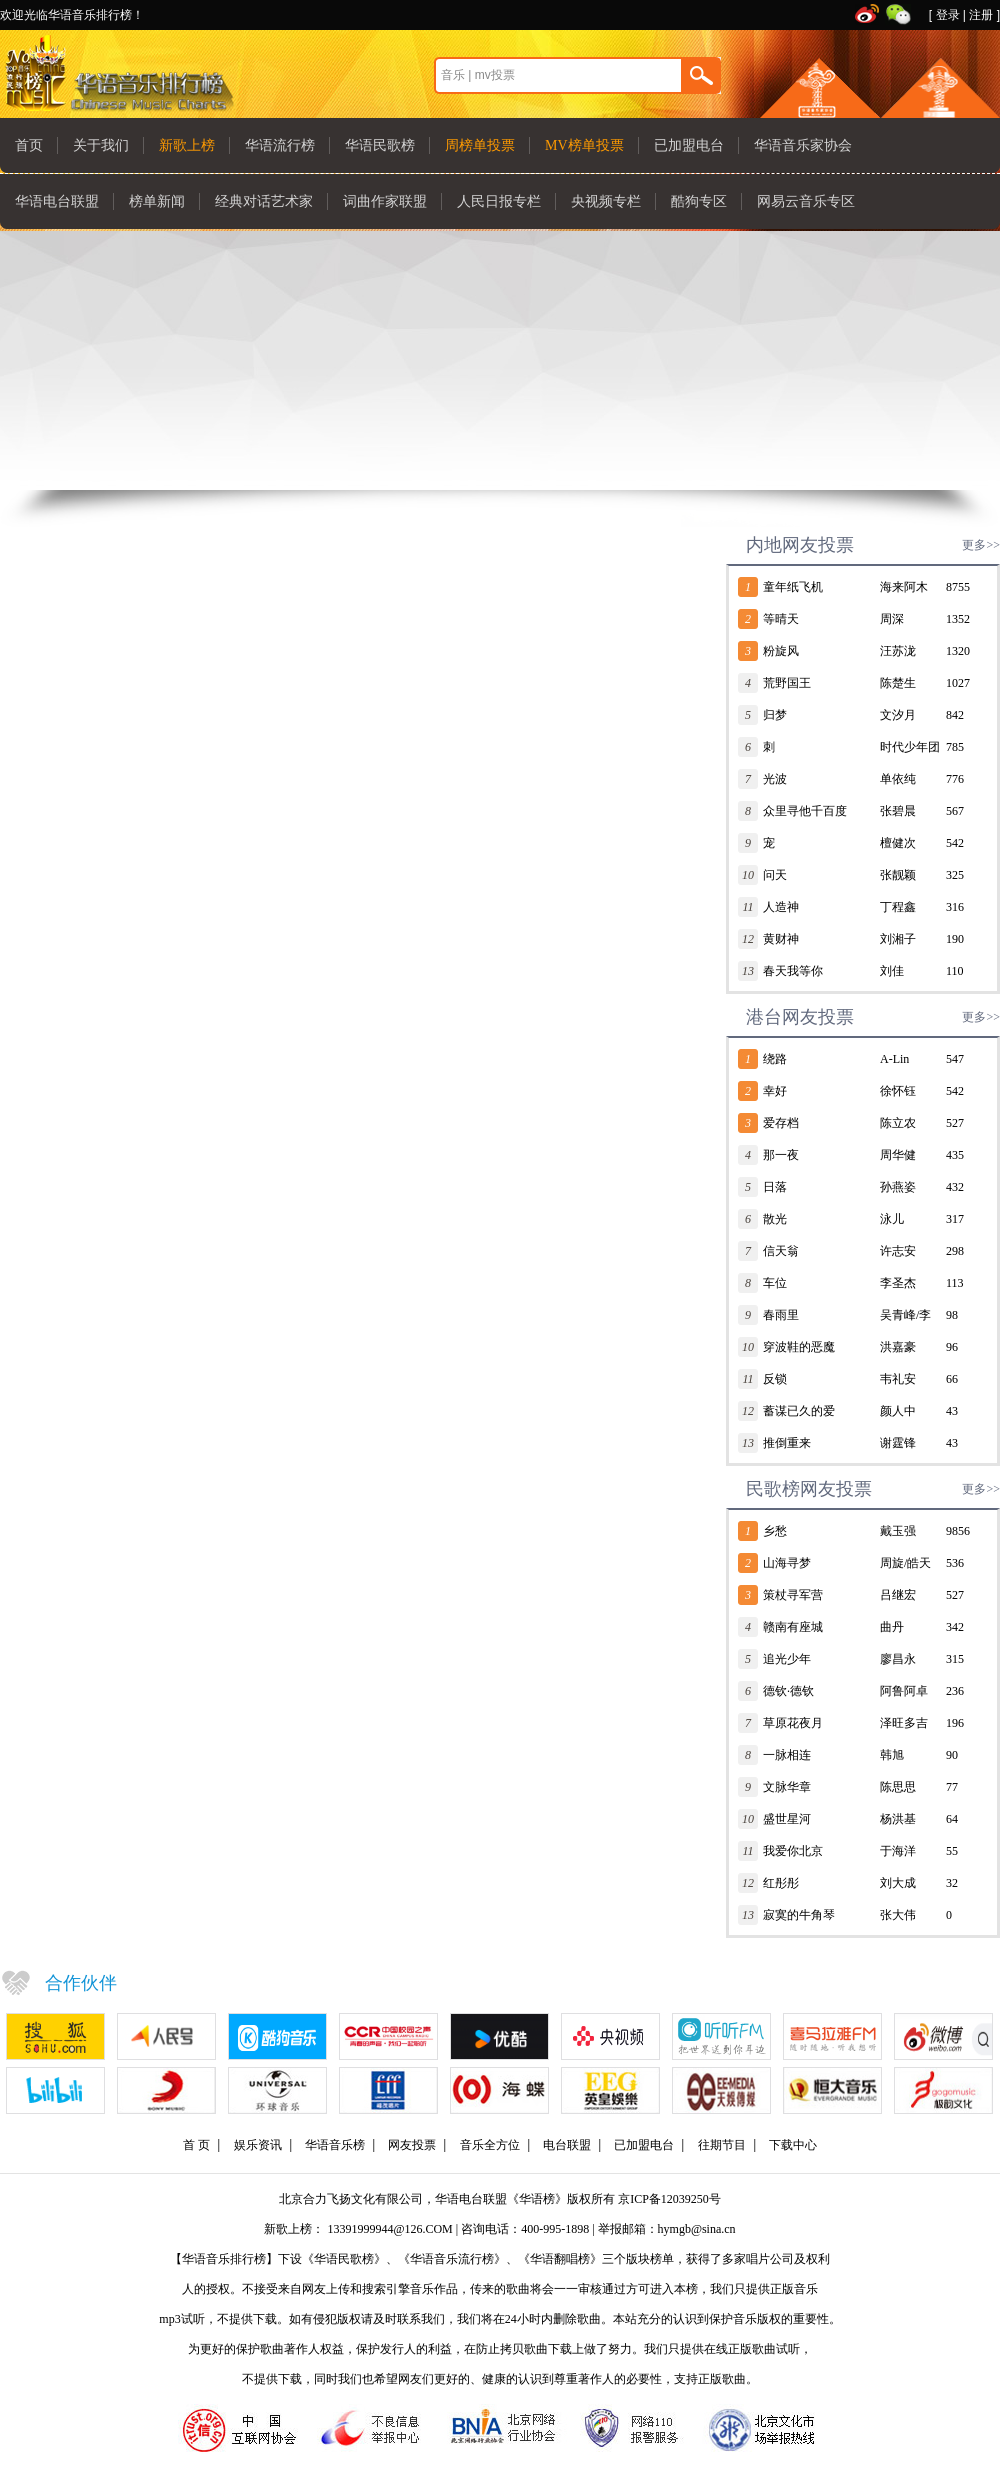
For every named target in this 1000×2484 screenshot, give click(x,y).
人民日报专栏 (499, 201)
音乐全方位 (490, 2145)
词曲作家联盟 (385, 201)
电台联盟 (567, 2145)
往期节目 (722, 2145)
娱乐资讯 (258, 2145)
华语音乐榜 (335, 2145)
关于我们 (101, 145)
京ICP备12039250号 (669, 2199)
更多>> (981, 545)
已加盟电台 (689, 145)
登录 (948, 15)
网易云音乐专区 (806, 201)
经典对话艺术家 (264, 201)
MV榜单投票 (584, 145)
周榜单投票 (480, 145)
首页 (29, 145)
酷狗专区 (699, 201)
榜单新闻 (157, 201)
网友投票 (412, 2145)
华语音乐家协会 (803, 145)
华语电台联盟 (57, 201)
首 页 (196, 2145)
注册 (981, 15)
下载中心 (793, 2145)
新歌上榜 (187, 145)
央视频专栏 (606, 201)
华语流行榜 (280, 145)
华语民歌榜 (380, 145)
